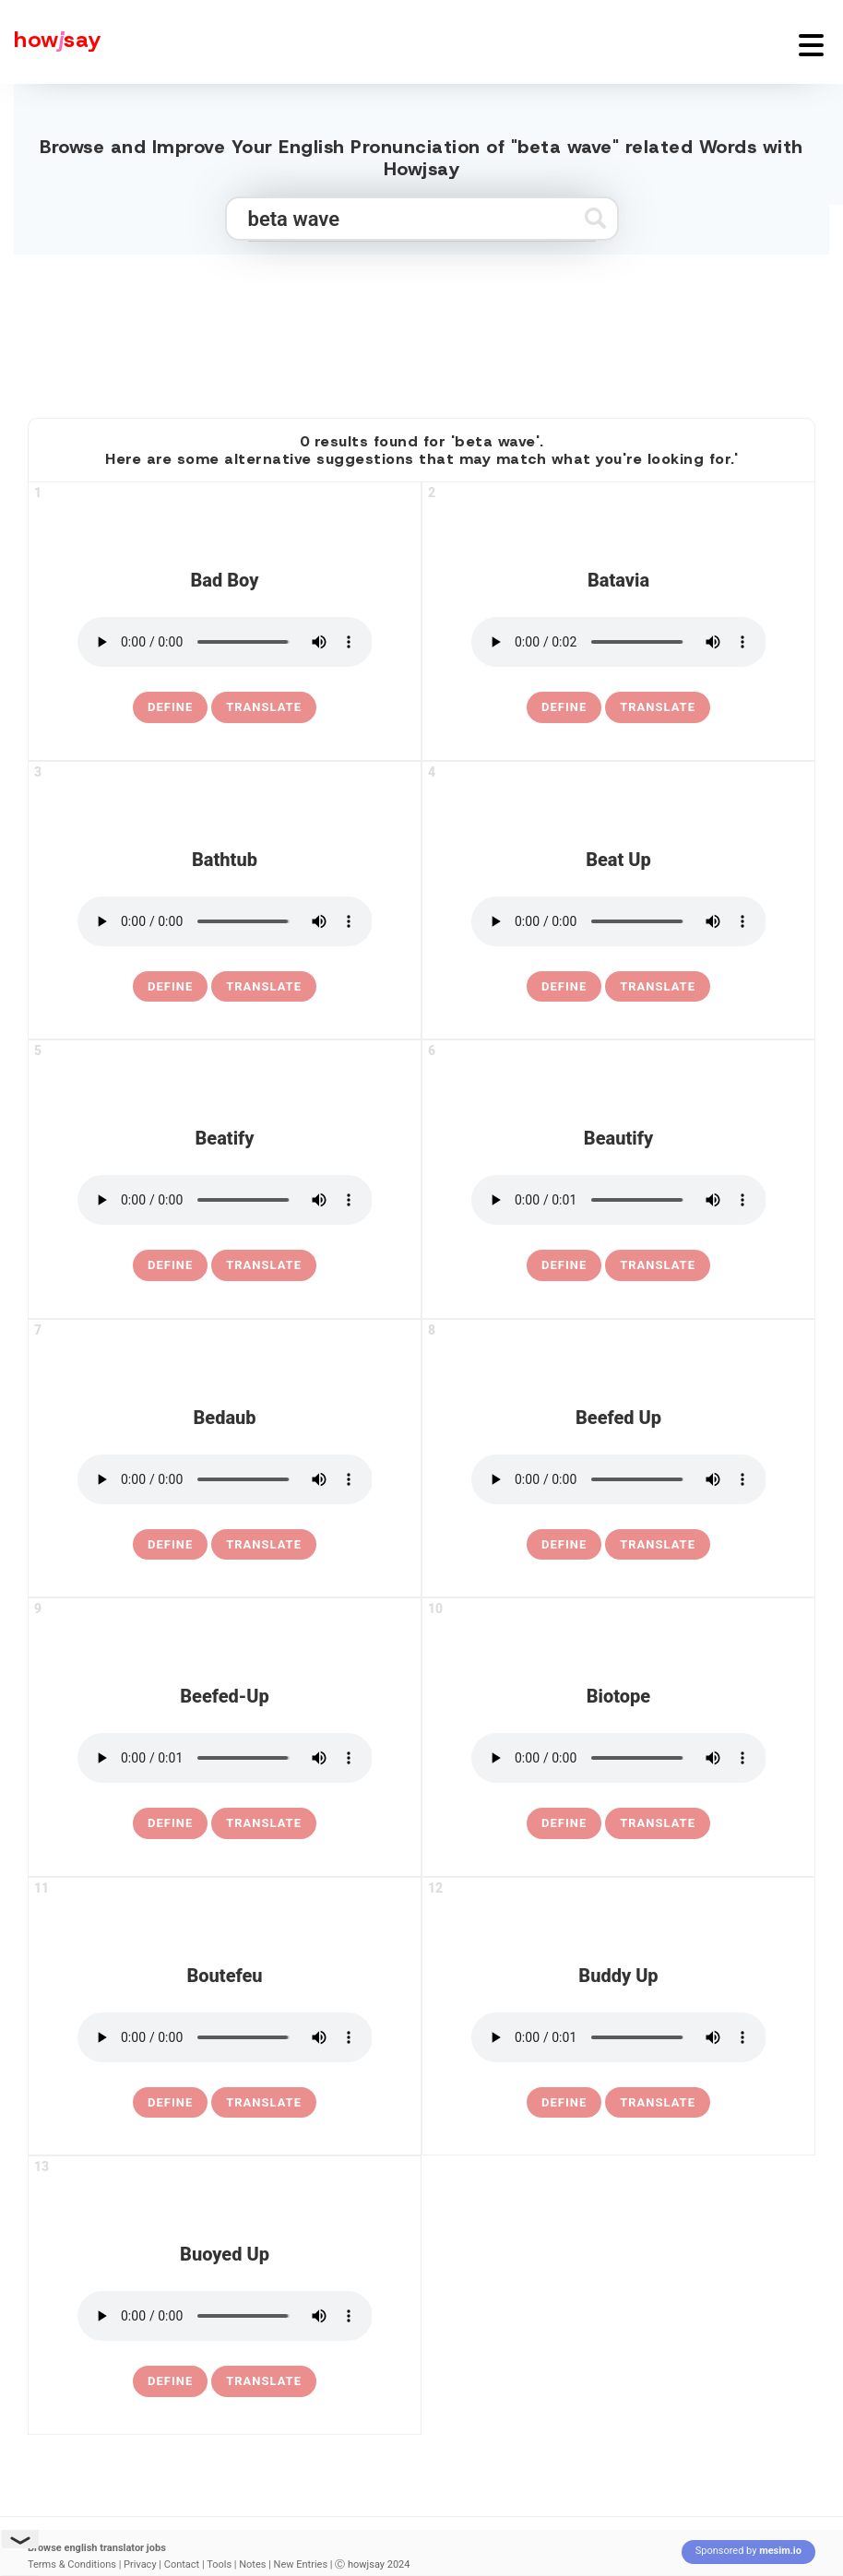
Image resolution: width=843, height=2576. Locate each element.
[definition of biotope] (564, 1823)
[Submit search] (595, 218)
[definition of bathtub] (170, 987)
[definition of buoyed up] (170, 2381)
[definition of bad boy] (170, 707)
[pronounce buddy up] (618, 2037)
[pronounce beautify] (618, 1200)
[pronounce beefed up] (618, 1479)
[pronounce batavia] (618, 642)
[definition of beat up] (564, 987)
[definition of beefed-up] (170, 1823)
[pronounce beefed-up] (225, 1758)
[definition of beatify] (170, 1265)
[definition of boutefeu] (170, 2103)
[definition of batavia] (564, 707)
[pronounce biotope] (618, 1758)
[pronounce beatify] (225, 1200)
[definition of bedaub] (170, 1545)
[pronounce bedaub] (225, 1479)
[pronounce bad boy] (225, 642)
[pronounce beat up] (618, 921)
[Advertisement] (421, 328)
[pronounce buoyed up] (225, 2316)
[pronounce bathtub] (225, 921)
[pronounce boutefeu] (225, 2037)
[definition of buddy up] (564, 2103)
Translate (264, 707)
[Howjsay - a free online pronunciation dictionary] (50, 41)
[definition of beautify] (564, 1265)
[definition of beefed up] (564, 1545)
